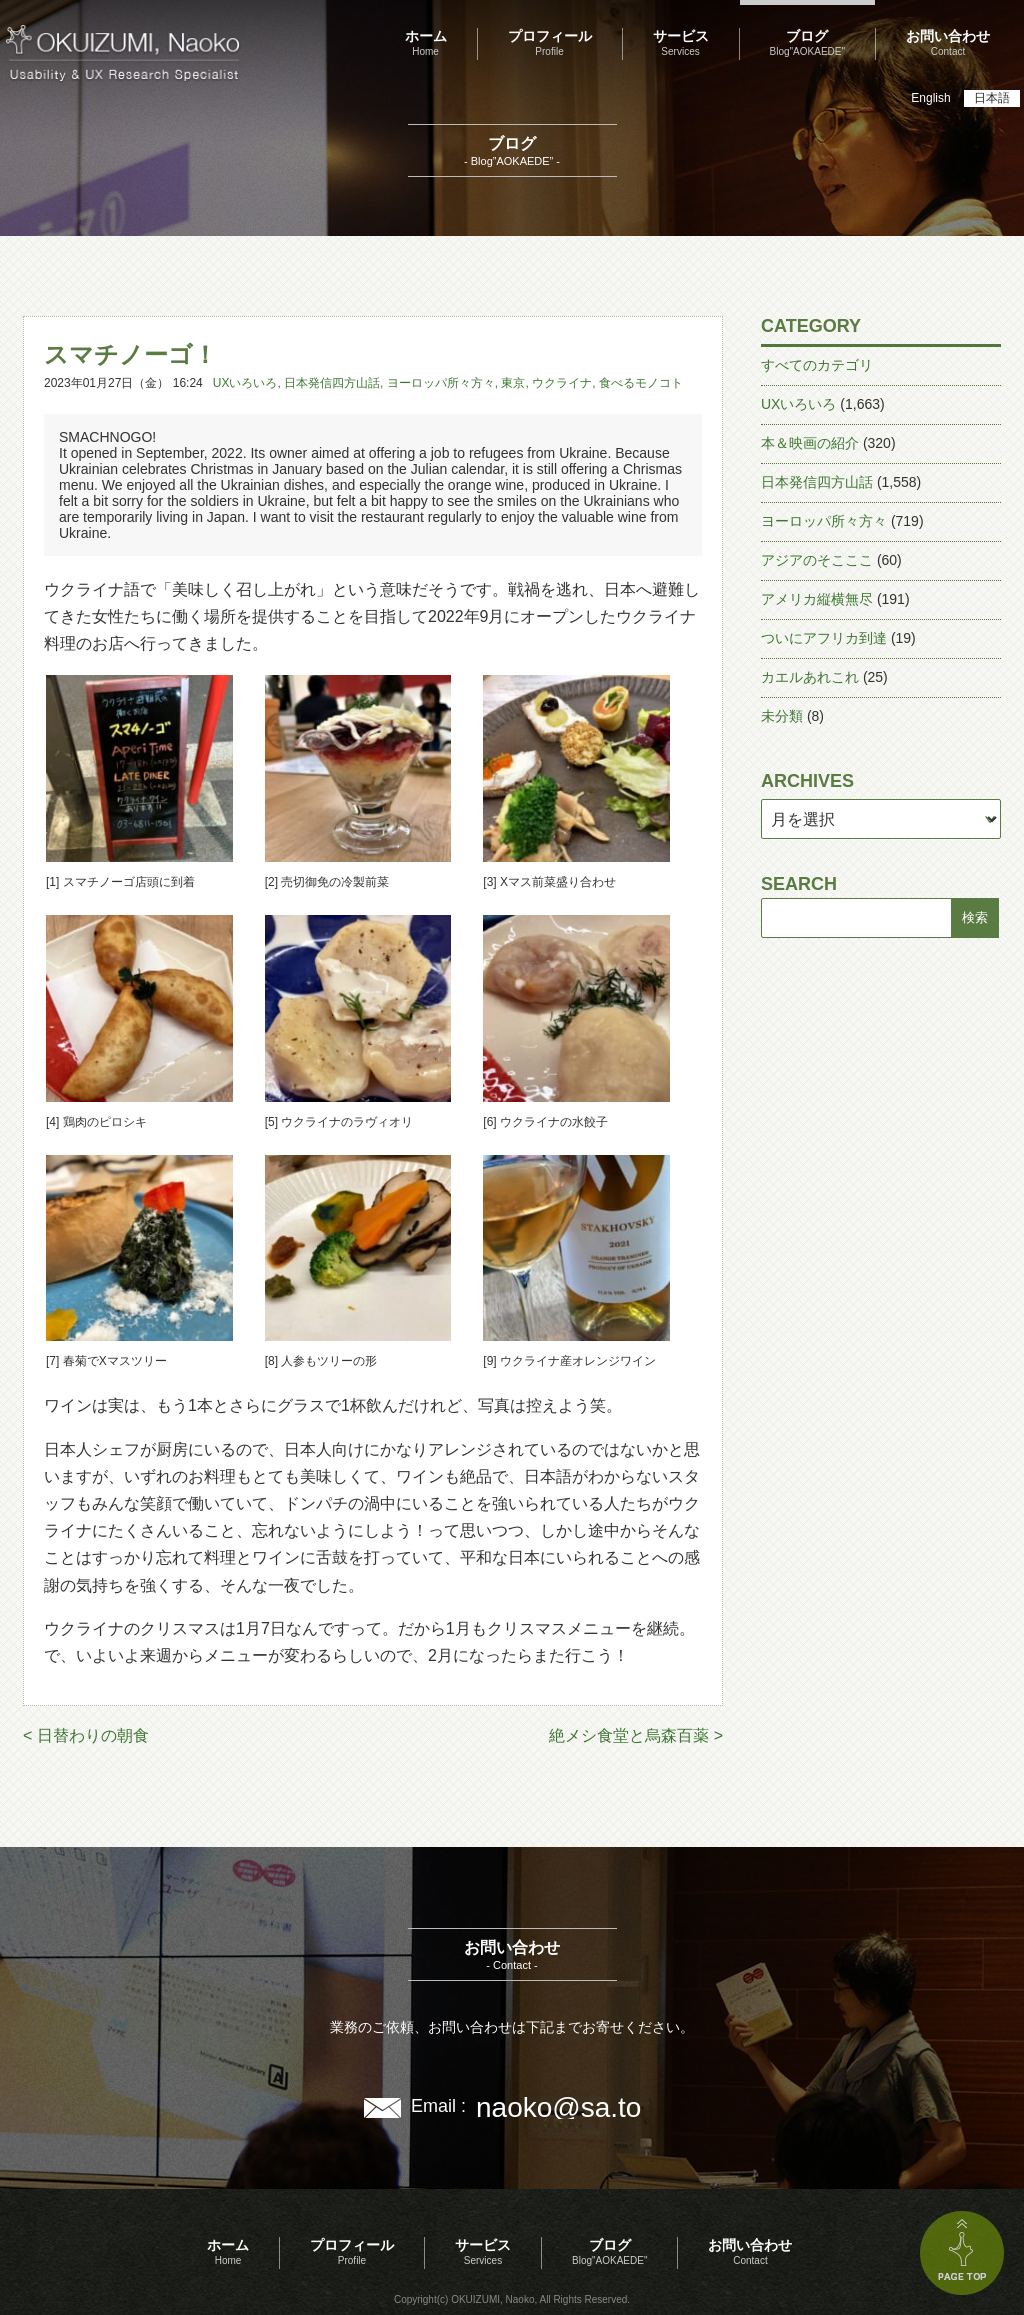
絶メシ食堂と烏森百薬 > (636, 1735)
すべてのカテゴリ (817, 365)
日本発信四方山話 (332, 383)
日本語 (992, 98)
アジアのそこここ (817, 560)
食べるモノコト (641, 383)
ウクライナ (562, 383)
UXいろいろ (245, 383)
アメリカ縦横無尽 (817, 599)
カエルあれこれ (810, 677)
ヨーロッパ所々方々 (441, 383)
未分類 (782, 716)
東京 (513, 383)
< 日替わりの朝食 (86, 1735)
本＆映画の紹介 (810, 443)
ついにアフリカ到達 (824, 638)
